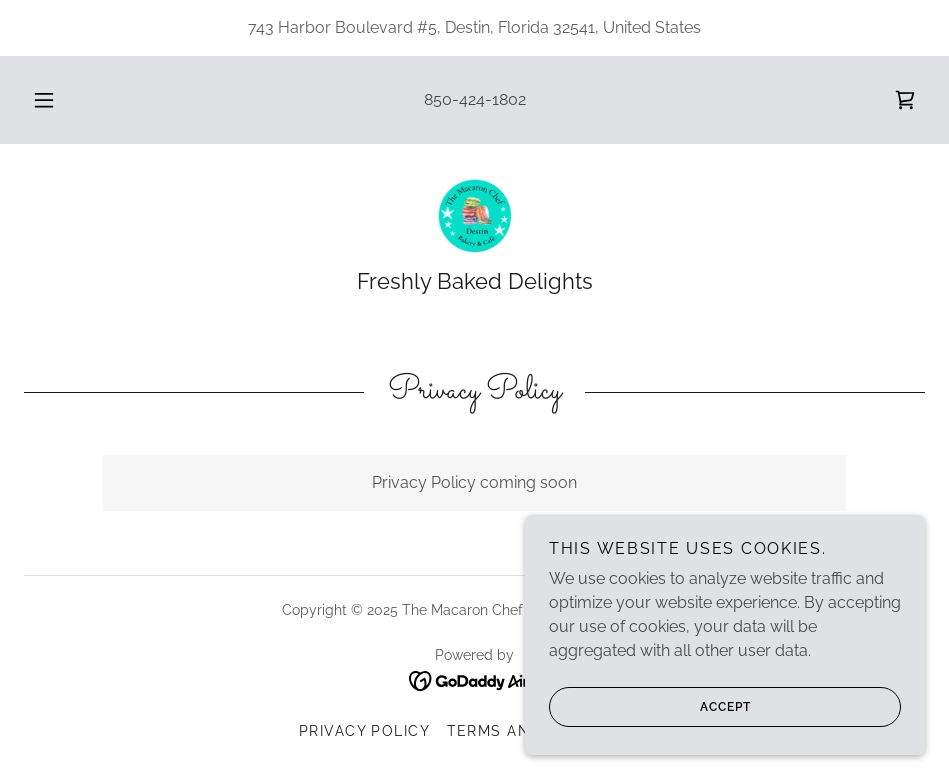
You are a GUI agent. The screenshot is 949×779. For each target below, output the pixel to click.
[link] (905, 100)
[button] (64, 100)
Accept (650, 748)
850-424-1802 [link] (475, 99)
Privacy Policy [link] (365, 731)
